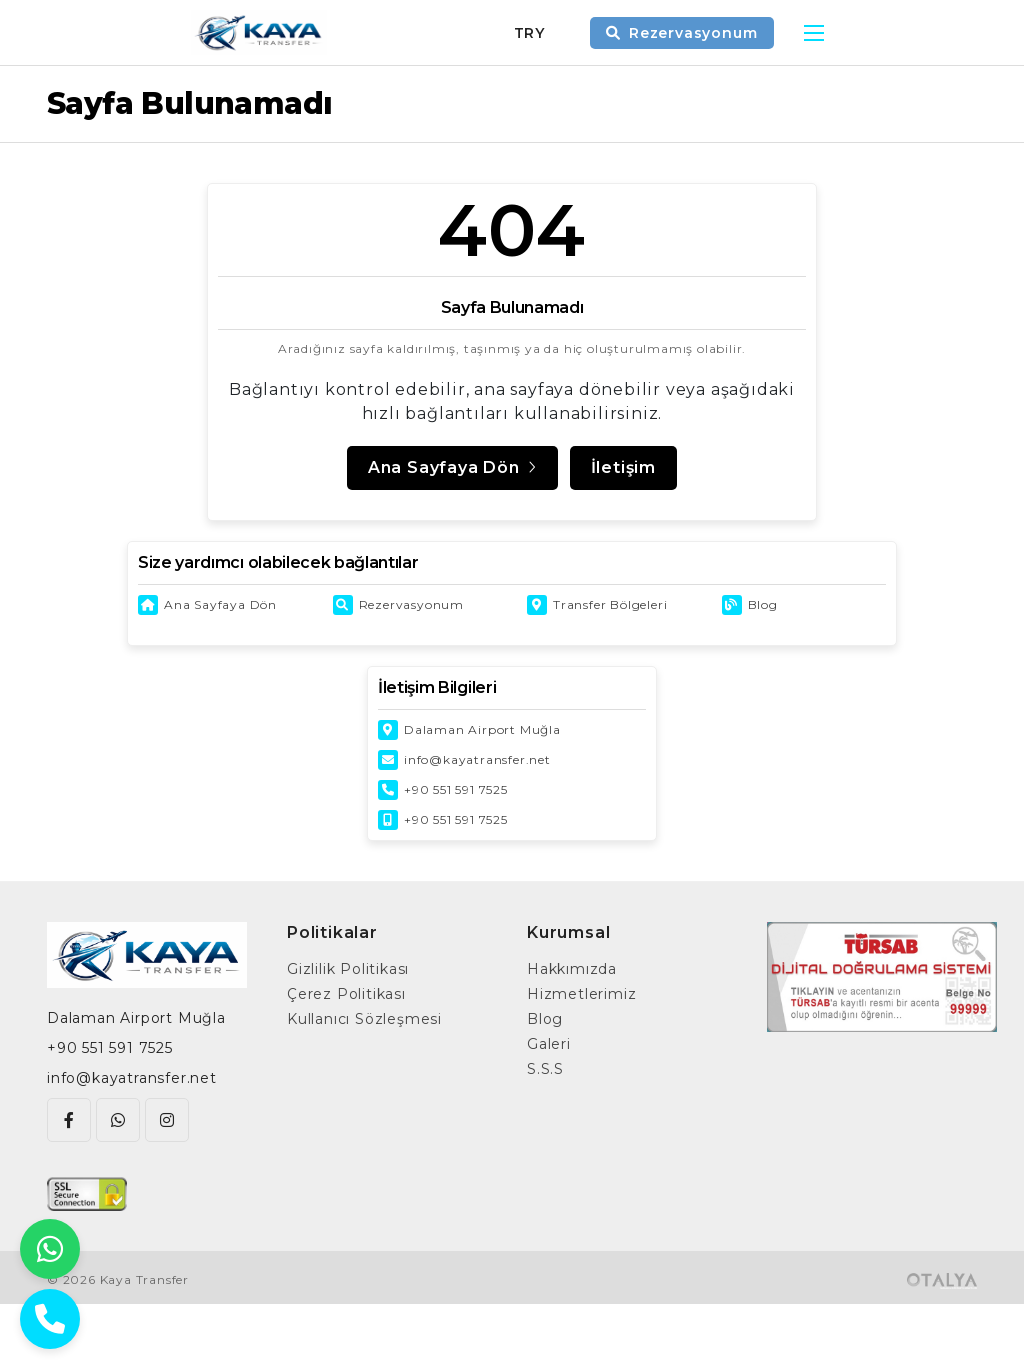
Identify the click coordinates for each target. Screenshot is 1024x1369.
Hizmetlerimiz (581, 994)
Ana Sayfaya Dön (220, 604)
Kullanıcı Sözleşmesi (364, 1019)
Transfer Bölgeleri (610, 604)
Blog (763, 604)
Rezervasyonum (411, 604)
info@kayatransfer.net (477, 759)
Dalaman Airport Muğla (482, 729)
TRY (529, 33)
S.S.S (545, 1069)
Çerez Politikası (346, 994)
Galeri (549, 1044)
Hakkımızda (572, 969)
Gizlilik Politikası (348, 969)
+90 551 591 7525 (456, 789)
